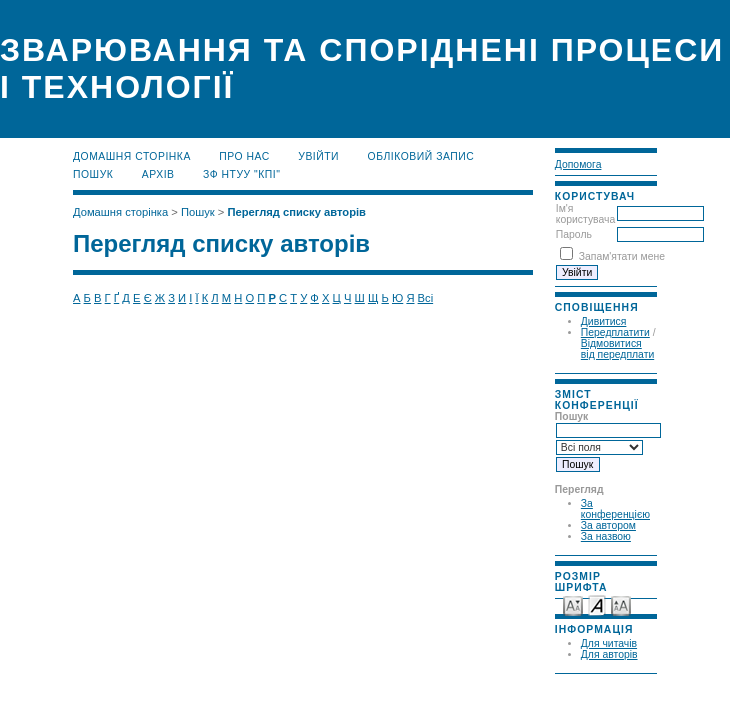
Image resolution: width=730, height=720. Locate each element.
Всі (426, 298)
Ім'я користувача (585, 214)
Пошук (93, 174)
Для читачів (609, 643)
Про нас (244, 156)
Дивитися (604, 321)
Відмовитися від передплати (617, 349)
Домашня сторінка (132, 156)
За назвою (606, 536)
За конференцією (615, 509)
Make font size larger (621, 604)
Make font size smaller (573, 604)
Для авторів (609, 654)
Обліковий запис (421, 156)
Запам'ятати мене (622, 256)
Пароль (574, 234)
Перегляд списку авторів (296, 212)
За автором (608, 525)
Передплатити (615, 332)
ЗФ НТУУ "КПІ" (241, 174)
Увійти (318, 156)
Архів (158, 174)
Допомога (578, 164)
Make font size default (597, 604)
